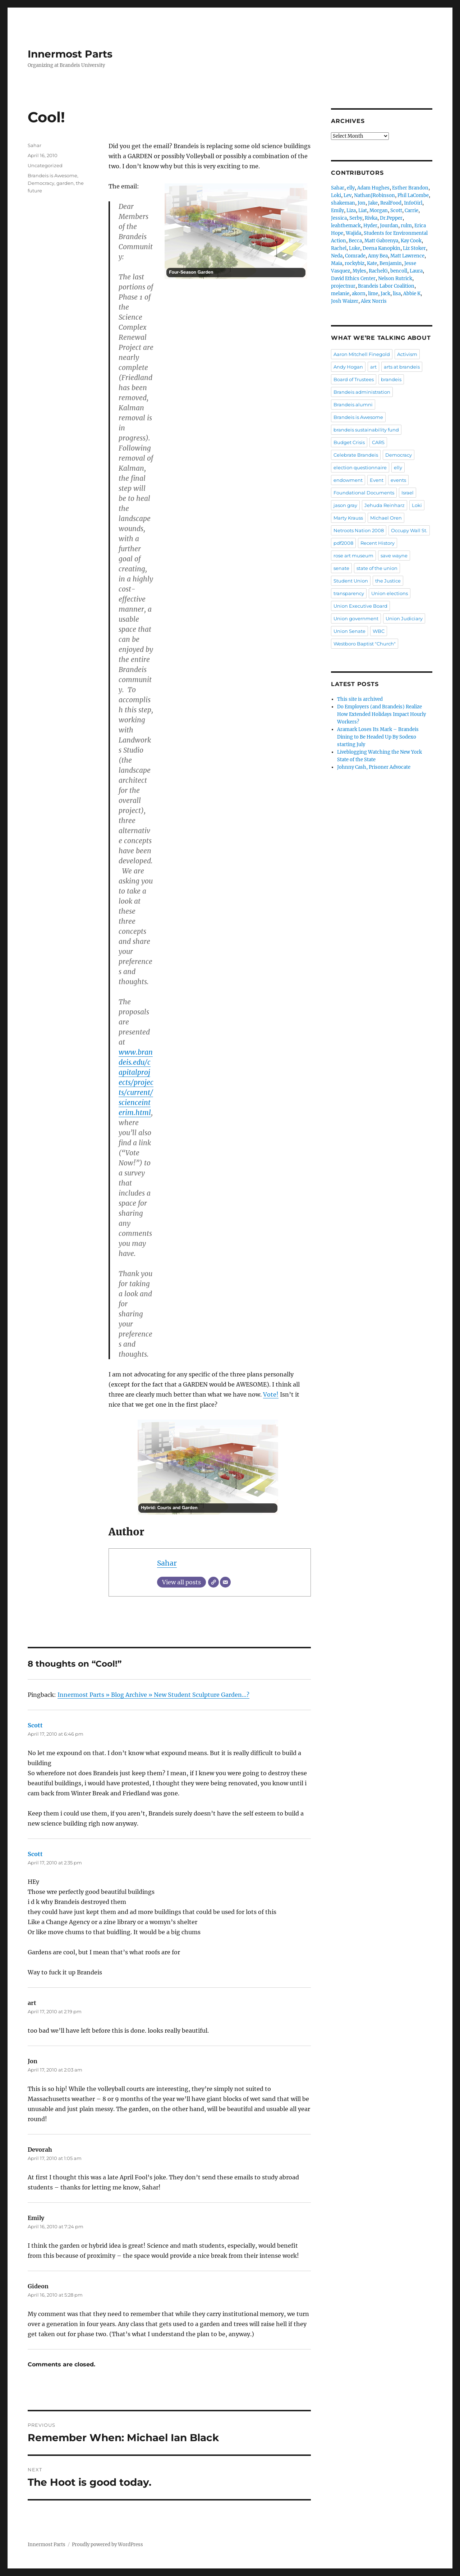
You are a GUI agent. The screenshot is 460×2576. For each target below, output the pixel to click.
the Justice (388, 581)
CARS (378, 442)
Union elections (389, 593)
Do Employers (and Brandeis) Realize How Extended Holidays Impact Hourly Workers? (381, 714)
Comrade (355, 256)
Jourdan (389, 226)
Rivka (371, 218)
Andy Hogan (348, 367)
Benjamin (391, 263)
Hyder (370, 226)
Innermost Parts (70, 54)
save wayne (394, 555)
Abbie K (411, 294)
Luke (354, 248)
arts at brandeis (402, 367)
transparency (349, 593)
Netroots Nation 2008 (359, 530)
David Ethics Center (353, 278)
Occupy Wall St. (409, 530)
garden (65, 183)
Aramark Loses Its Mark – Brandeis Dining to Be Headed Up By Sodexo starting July (378, 737)
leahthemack (346, 226)
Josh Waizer (344, 301)
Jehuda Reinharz (384, 505)
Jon (361, 203)
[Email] (225, 1582)
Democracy (41, 183)
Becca (355, 241)
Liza (351, 210)
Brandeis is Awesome (52, 175)
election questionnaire (360, 467)
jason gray (345, 505)
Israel (407, 492)
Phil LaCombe (413, 195)
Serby (355, 218)
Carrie (411, 210)
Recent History (377, 543)
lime (373, 294)
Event (376, 480)
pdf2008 (343, 543)
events (398, 480)
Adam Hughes (373, 188)
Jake (373, 203)
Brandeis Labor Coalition (386, 286)
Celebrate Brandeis (356, 455)
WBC (379, 631)
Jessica (339, 218)
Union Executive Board (360, 606)
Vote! (271, 1394)
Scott (35, 1725)
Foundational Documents (364, 492)
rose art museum (353, 555)
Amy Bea (378, 256)
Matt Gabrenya (381, 241)
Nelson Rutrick (395, 278)
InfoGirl (413, 203)
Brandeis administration (362, 392)
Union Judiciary (404, 618)
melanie (340, 294)
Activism (407, 354)
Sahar (167, 1563)
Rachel (338, 248)
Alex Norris (374, 301)
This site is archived (360, 699)
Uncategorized (45, 165)
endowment (348, 480)
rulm (406, 226)
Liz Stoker (414, 248)
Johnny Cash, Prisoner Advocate (373, 767)
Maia (336, 263)
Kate (372, 263)
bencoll (398, 271)
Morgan (378, 210)
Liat (362, 210)
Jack (385, 294)
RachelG (378, 271)
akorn (358, 294)
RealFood (390, 203)
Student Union (351, 581)
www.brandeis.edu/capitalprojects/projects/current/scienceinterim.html (136, 1082)
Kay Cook (411, 241)
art (373, 367)
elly (351, 188)
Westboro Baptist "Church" (365, 644)
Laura (416, 271)
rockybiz (354, 263)
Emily (337, 210)
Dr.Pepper (391, 218)
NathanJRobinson (374, 195)
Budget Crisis (349, 442)
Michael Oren (386, 518)
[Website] (213, 1582)
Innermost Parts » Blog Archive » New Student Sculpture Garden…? (153, 1694)
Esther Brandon (410, 188)
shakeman (343, 203)
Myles (359, 271)
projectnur (343, 286)
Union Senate (349, 631)
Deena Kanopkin (381, 248)
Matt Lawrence (407, 256)
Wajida (353, 233)
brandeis (391, 379)
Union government (356, 618)
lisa (397, 294)
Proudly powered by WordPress (107, 2544)
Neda (336, 256)
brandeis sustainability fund (366, 430)
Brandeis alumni (353, 404)
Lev (347, 195)
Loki (336, 195)
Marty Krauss (348, 518)
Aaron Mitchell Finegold (362, 354)
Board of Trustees (354, 379)
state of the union (376, 568)
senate (341, 568)
